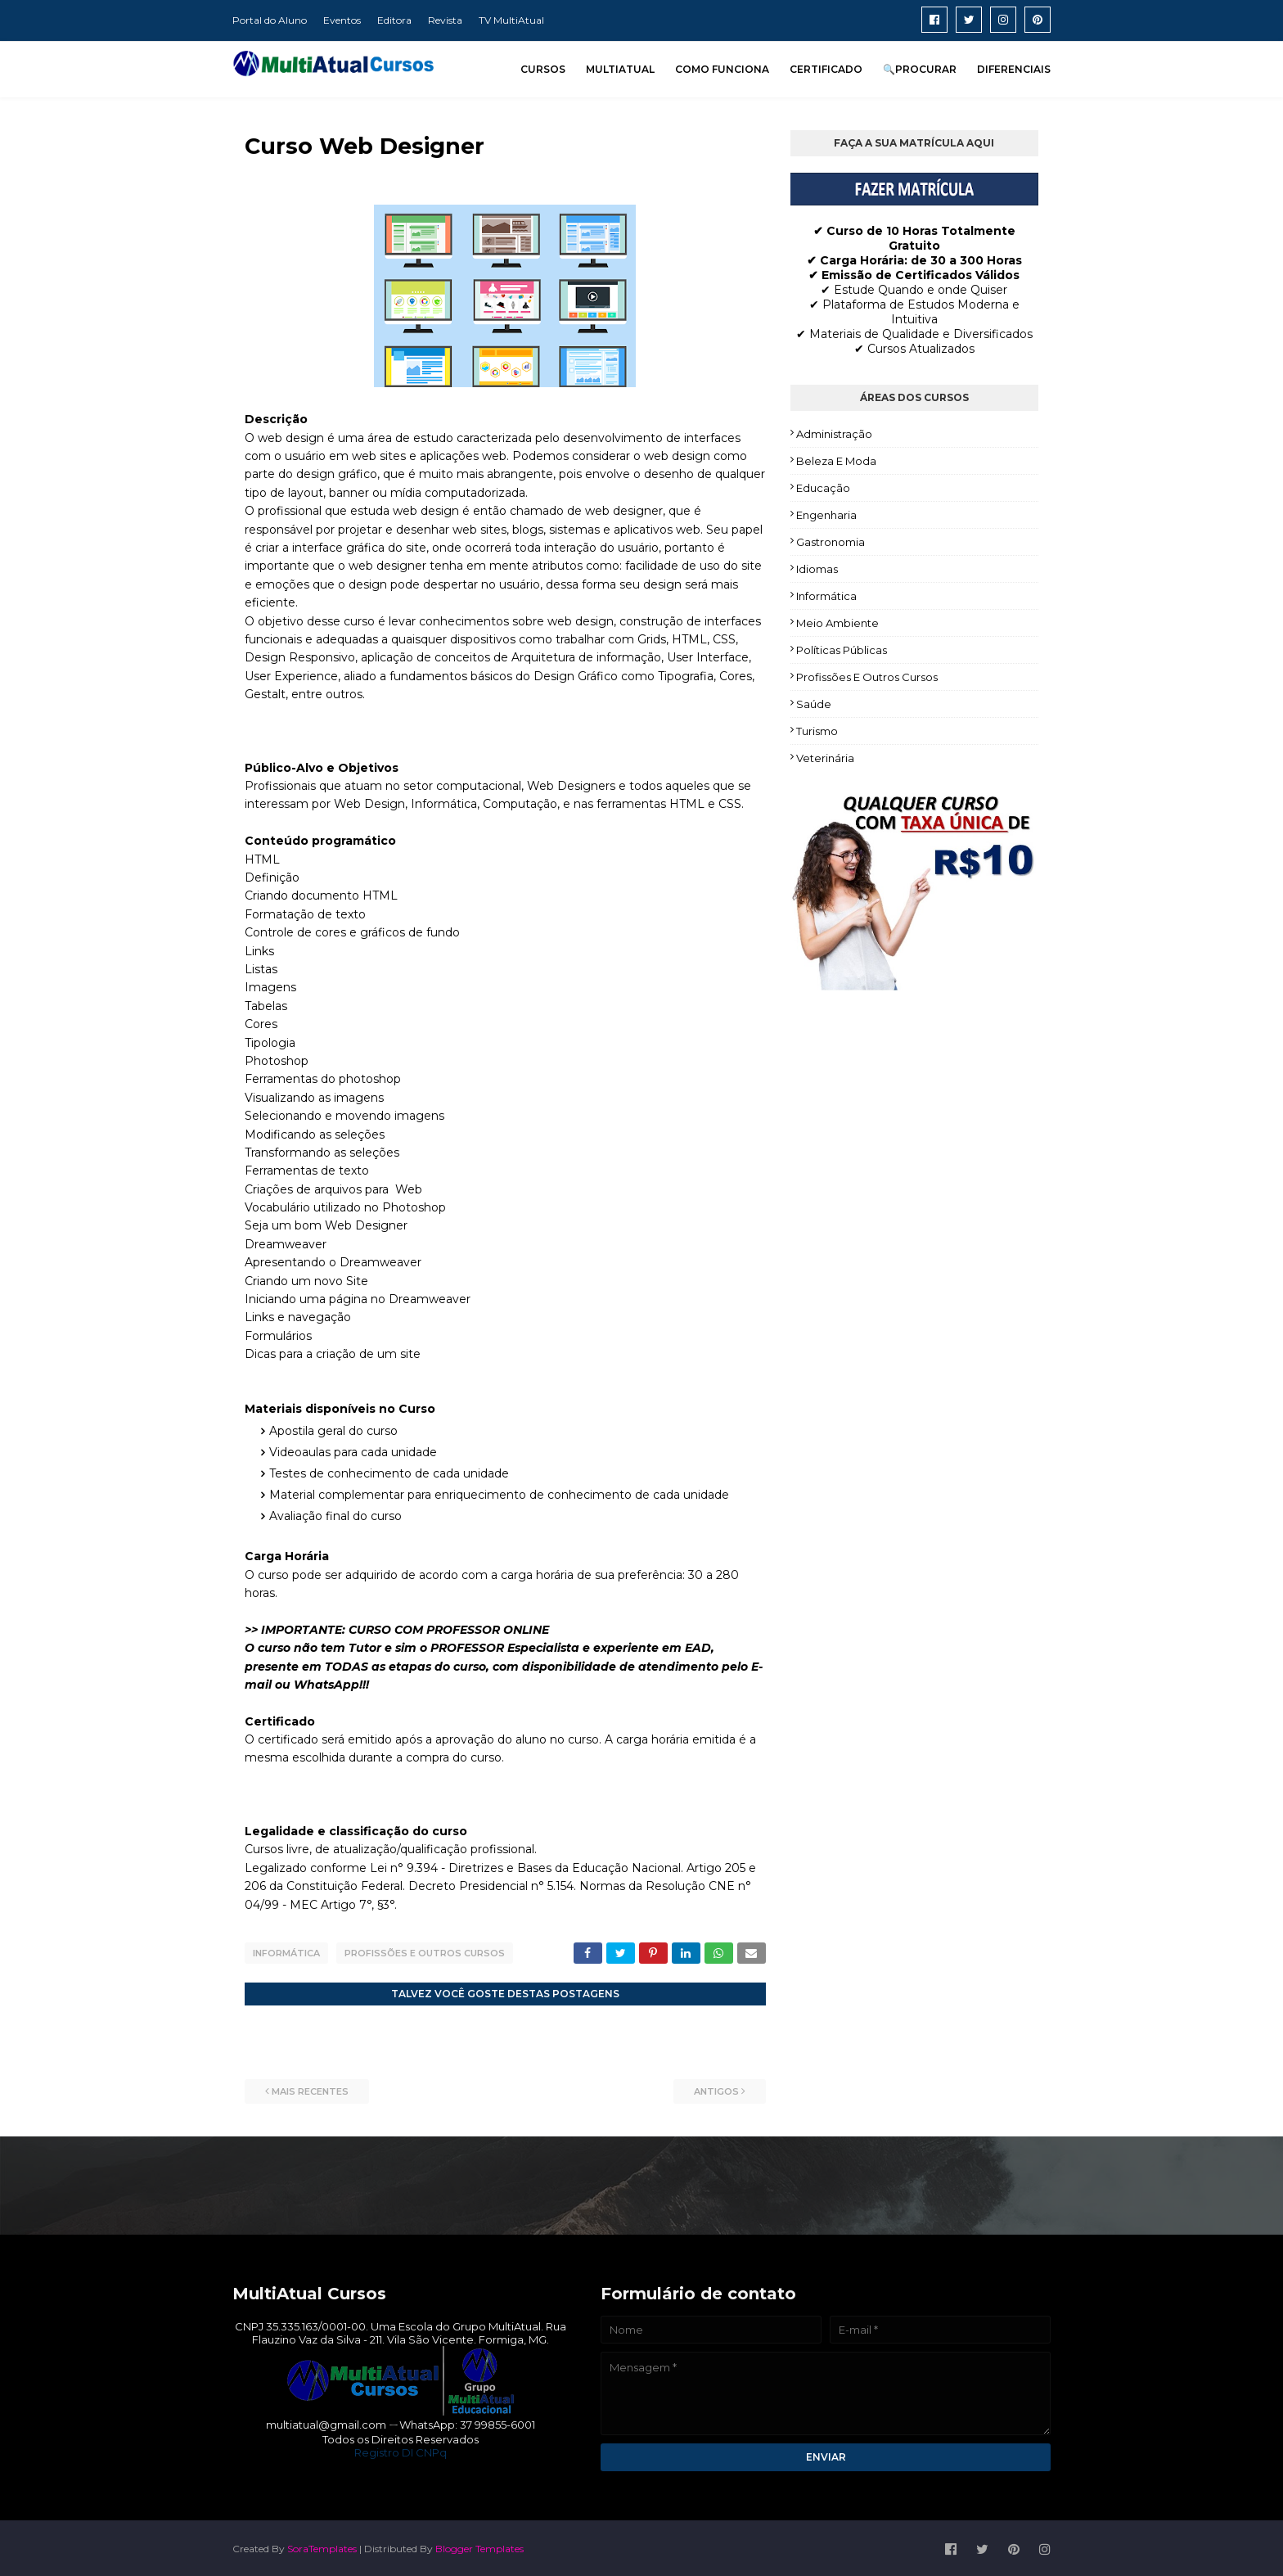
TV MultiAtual (511, 20)
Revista (445, 20)
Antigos (716, 2089)
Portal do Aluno (269, 20)
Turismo (817, 731)
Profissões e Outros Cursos (424, 1953)
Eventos (342, 20)
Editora (394, 20)
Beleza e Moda (836, 460)
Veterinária (825, 758)
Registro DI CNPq (400, 2449)
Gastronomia (830, 541)
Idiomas (817, 568)
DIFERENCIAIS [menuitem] (1014, 69)
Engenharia (826, 514)
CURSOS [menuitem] (542, 69)
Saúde (813, 704)
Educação (823, 487)
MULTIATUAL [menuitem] (620, 69)
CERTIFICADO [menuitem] (826, 69)
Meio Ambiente (837, 622)
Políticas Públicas (841, 649)
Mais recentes (310, 2089)
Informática (286, 1953)
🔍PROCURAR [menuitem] (920, 69)
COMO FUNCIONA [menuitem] (722, 69)
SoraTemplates (322, 2546)
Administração (834, 433)
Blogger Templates (479, 2546)
